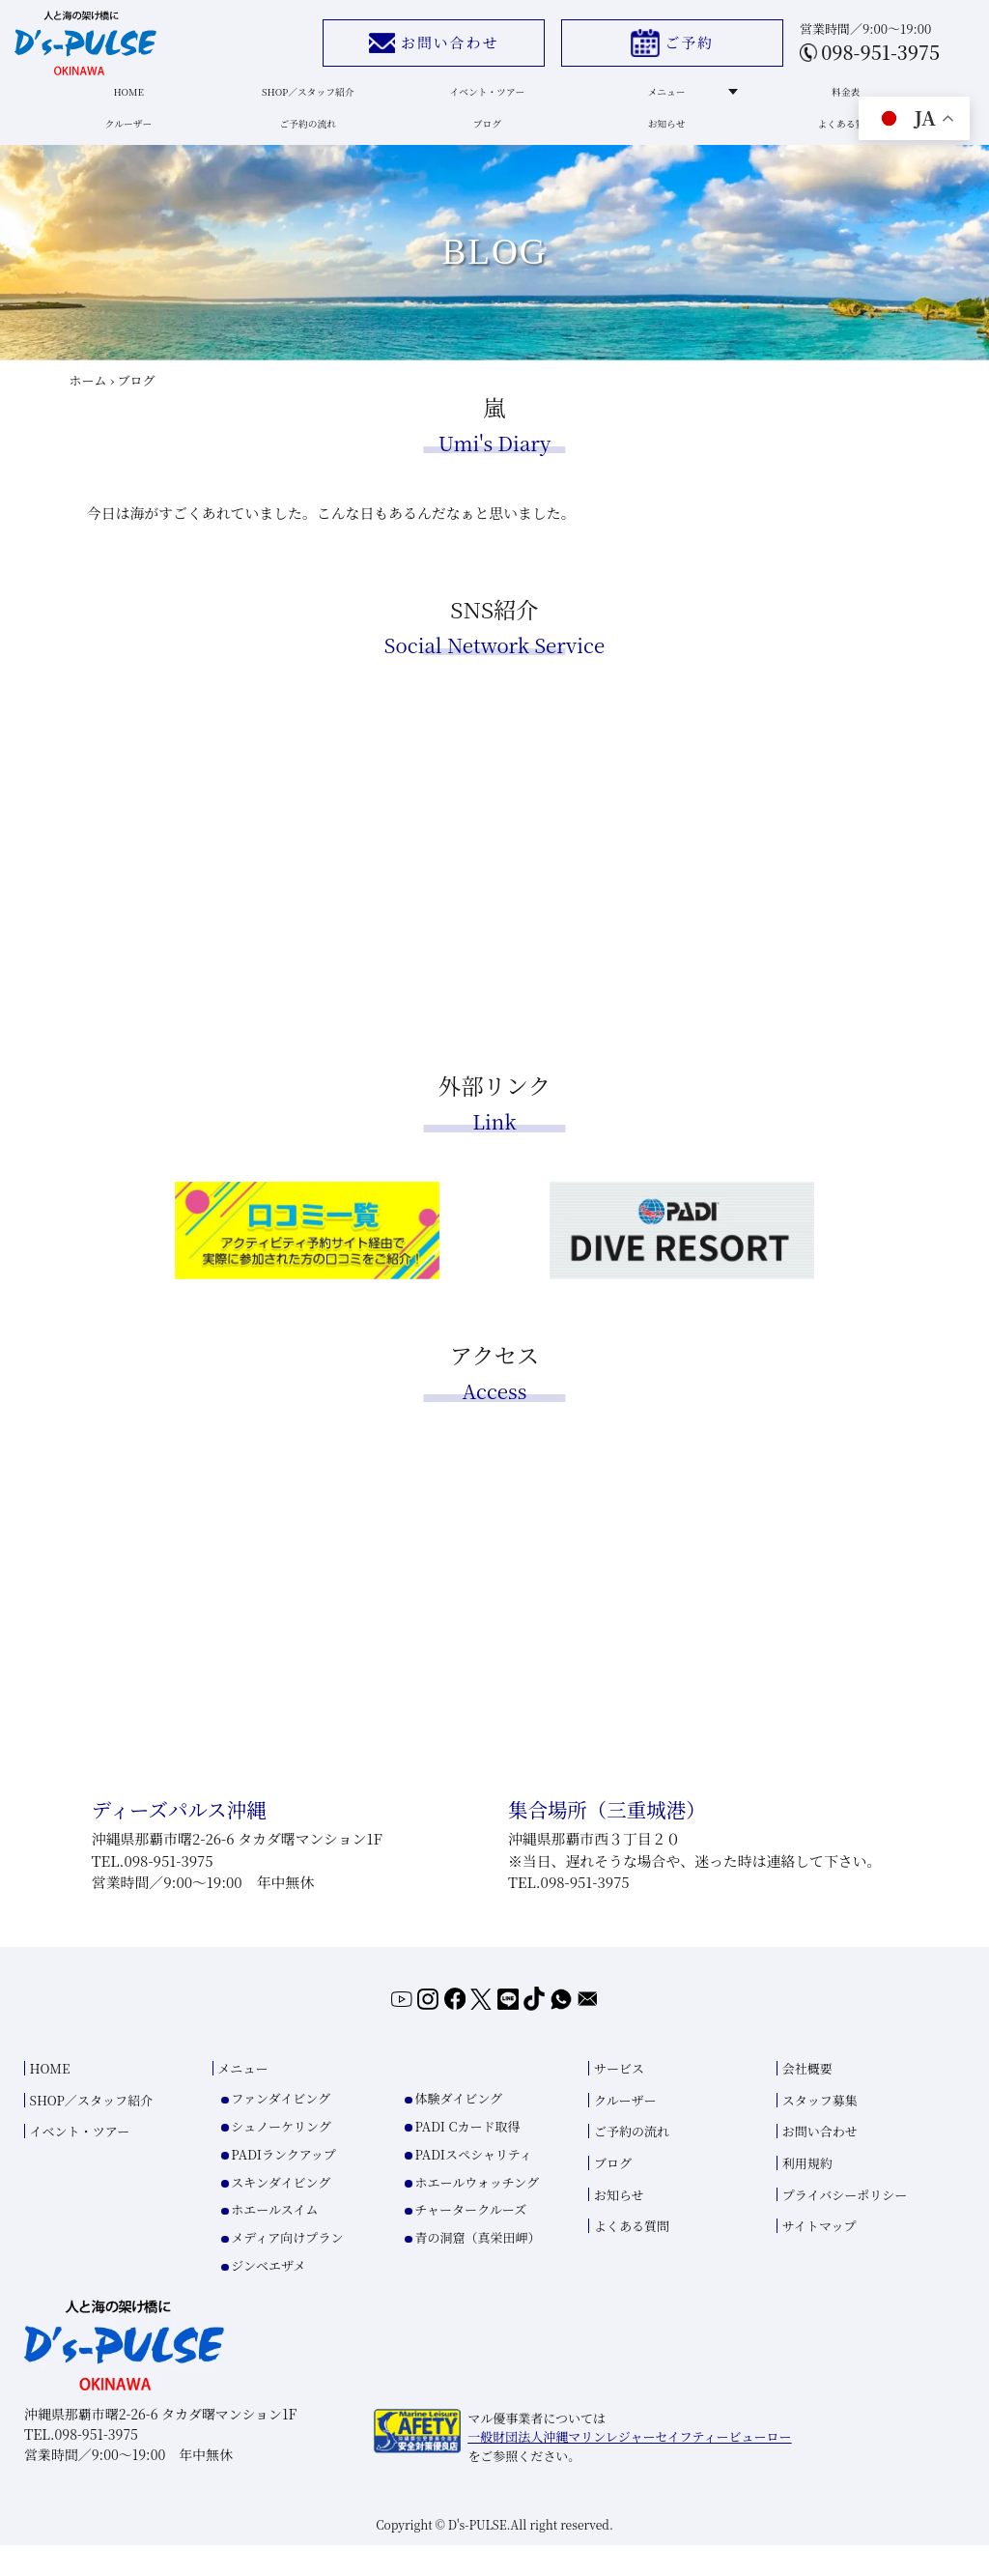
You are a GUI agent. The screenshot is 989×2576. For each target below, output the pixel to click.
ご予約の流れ (309, 139)
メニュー (678, 100)
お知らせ (658, 139)
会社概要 (807, 2099)
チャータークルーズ (470, 2240)
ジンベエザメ (268, 2295)
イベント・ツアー (483, 100)
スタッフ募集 (820, 2130)
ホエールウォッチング (476, 2212)
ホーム (88, 403)
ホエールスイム (274, 2240)
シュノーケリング (280, 2156)
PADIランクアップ (283, 2184)
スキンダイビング (280, 2212)
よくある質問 (832, 139)
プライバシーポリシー (845, 2225)
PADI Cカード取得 (467, 2156)
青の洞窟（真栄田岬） (477, 2267)
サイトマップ (819, 2256)
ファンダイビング (280, 2128)
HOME (134, 100)
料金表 (833, 100)
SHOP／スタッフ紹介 (309, 100)
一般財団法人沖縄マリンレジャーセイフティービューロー (629, 2466)
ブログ (483, 139)
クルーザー (134, 139)
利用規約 (807, 2193)
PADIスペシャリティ (472, 2184)
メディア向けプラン (287, 2267)
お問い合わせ (418, 48)
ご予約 (656, 48)
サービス (619, 2099)
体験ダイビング (458, 2128)
